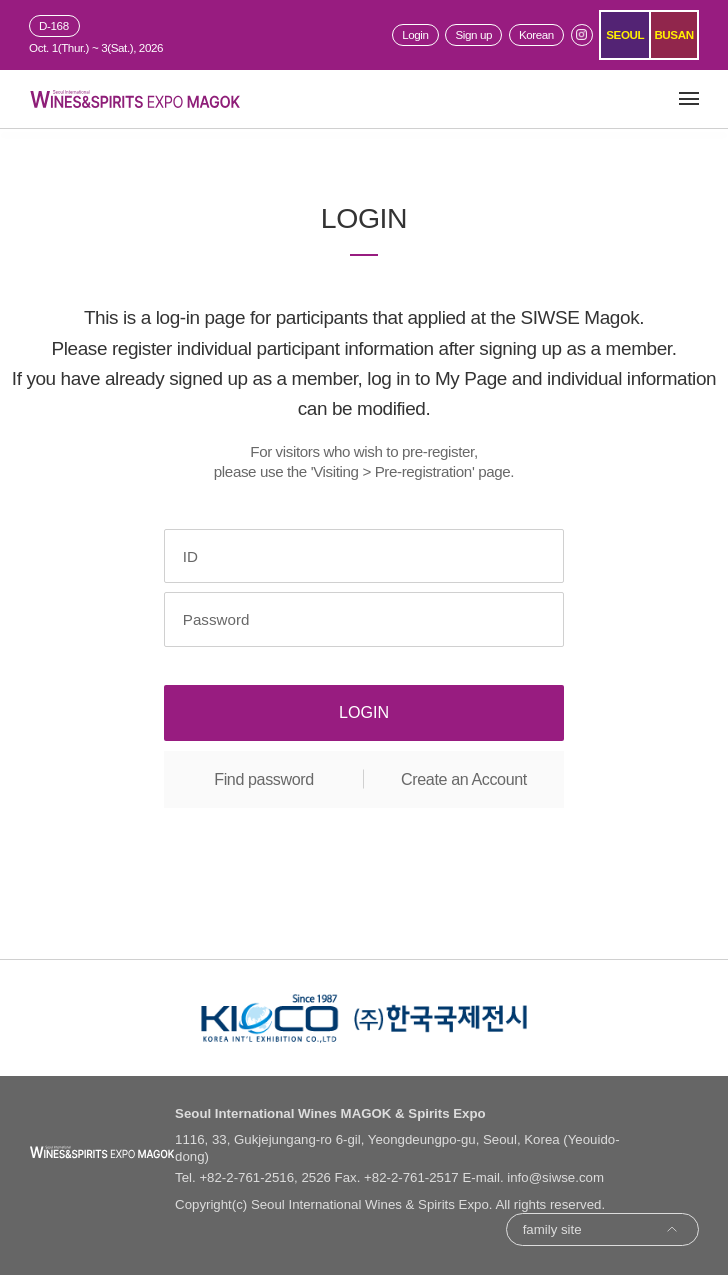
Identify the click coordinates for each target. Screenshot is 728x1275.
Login (415, 34)
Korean (536, 34)
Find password (264, 779)
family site (602, 1230)
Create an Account (464, 779)
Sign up (473, 34)
